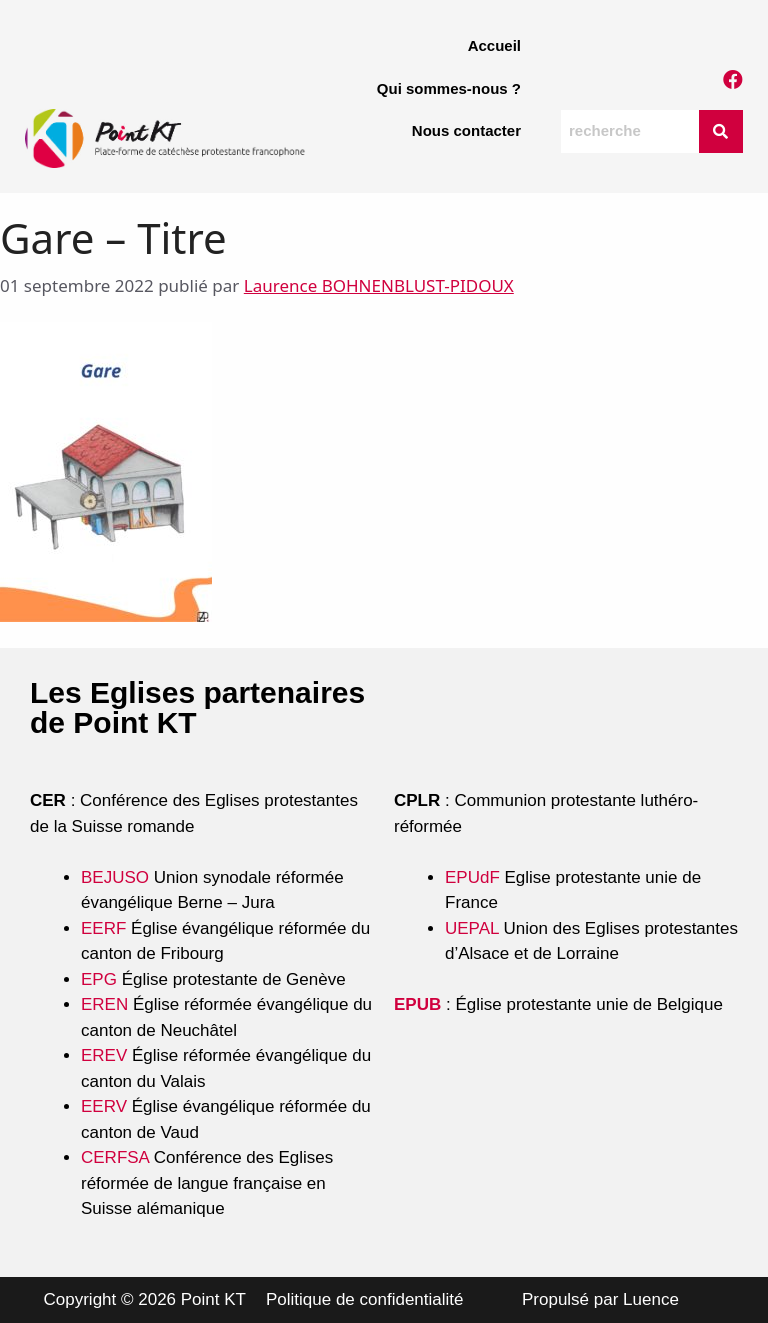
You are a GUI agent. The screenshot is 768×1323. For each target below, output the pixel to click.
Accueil (494, 45)
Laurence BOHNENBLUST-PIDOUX (379, 285)
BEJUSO (117, 877)
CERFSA (115, 1157)
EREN (104, 1004)
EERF (103, 928)
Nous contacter (466, 130)
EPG (99, 979)
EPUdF (472, 877)
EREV (104, 1055)
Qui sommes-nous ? (449, 88)
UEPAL (472, 928)
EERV (104, 1106)
